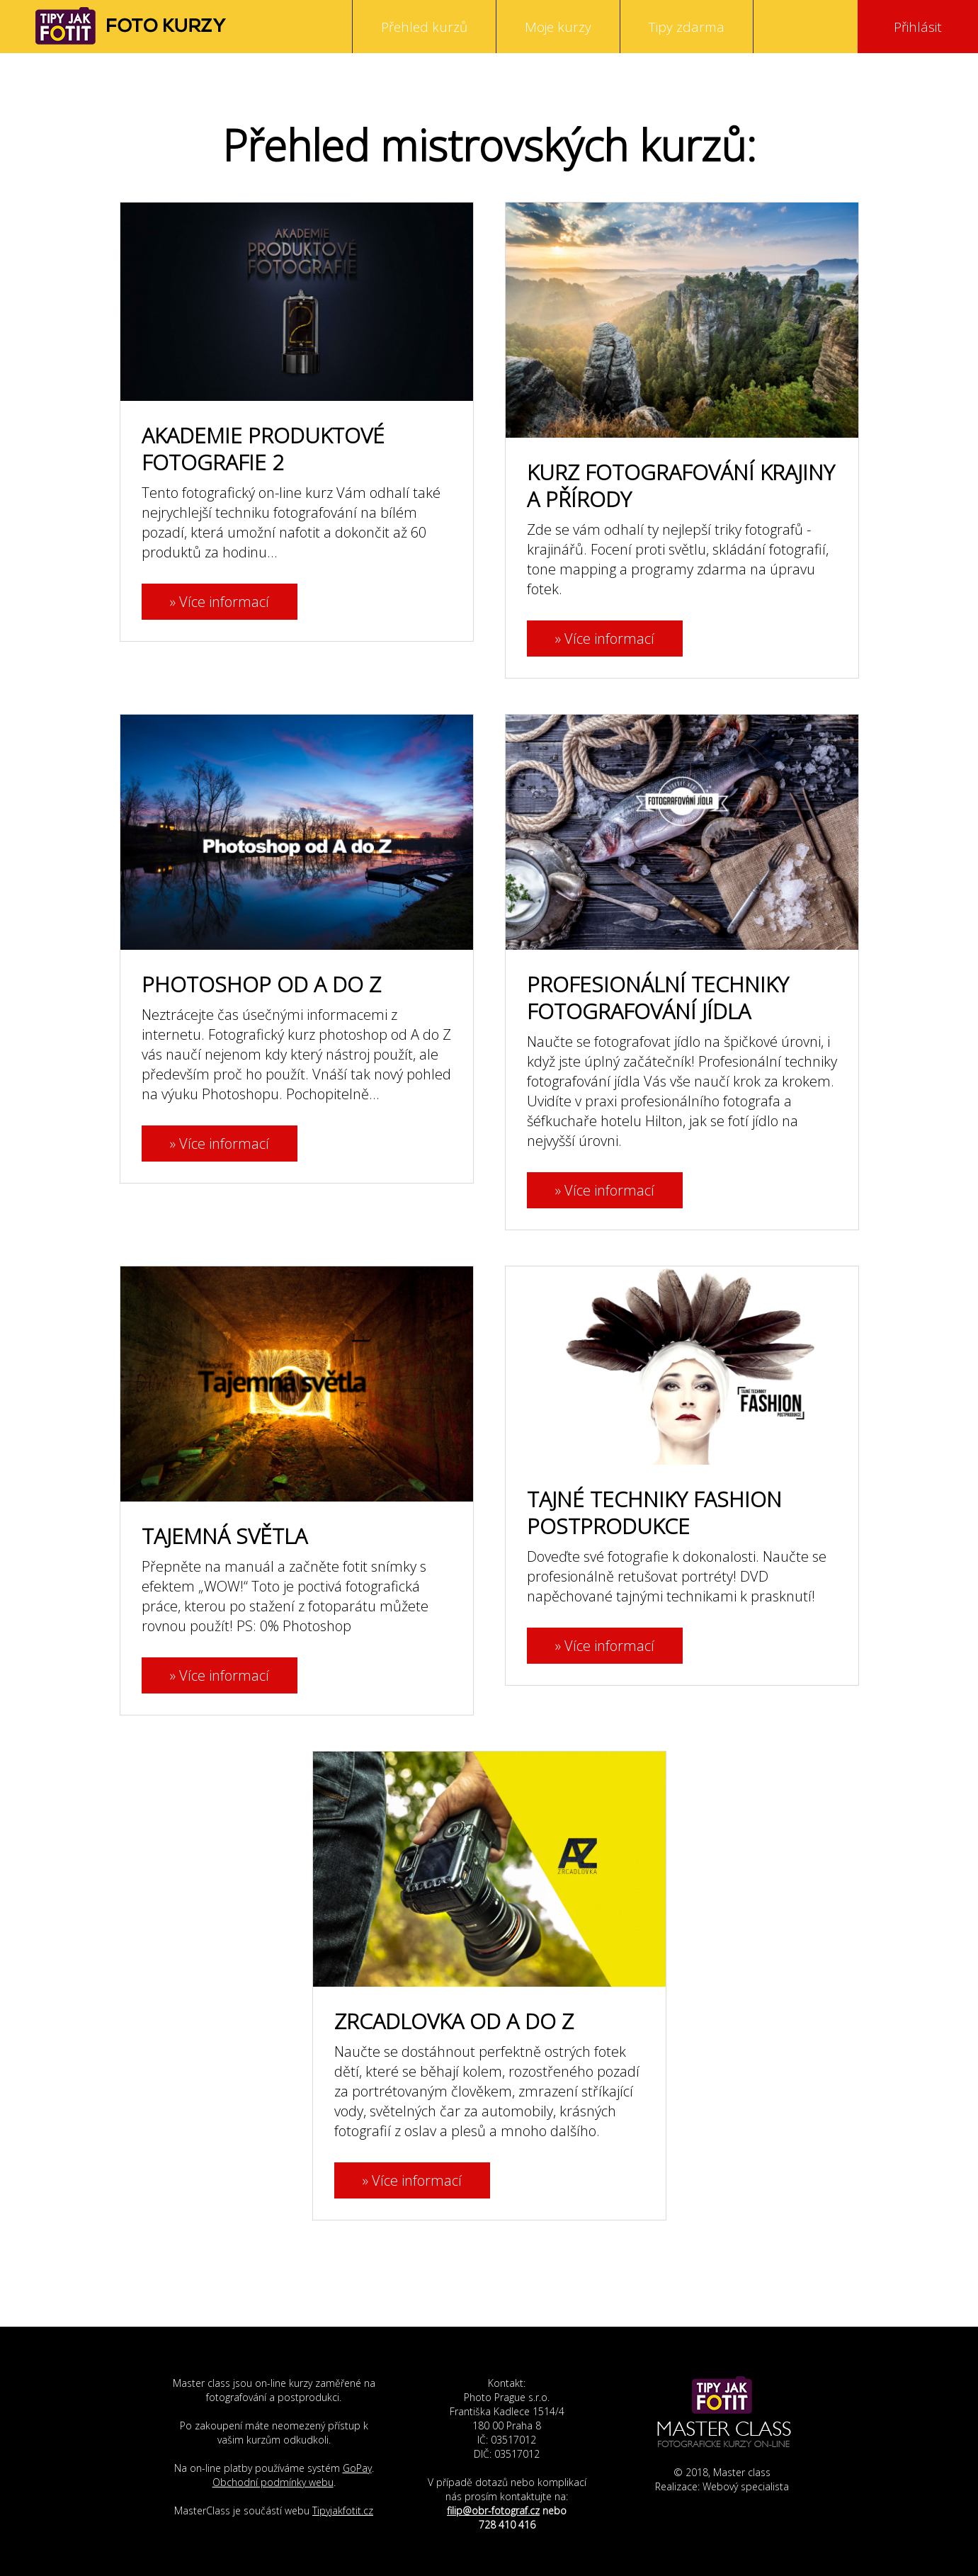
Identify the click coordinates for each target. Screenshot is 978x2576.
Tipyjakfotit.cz (342, 2510)
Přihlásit (918, 27)
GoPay (357, 2468)
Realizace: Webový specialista (722, 2486)
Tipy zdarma (686, 27)
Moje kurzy (558, 27)
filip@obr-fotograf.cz (493, 2510)
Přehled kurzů (424, 27)
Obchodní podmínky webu (273, 2482)
